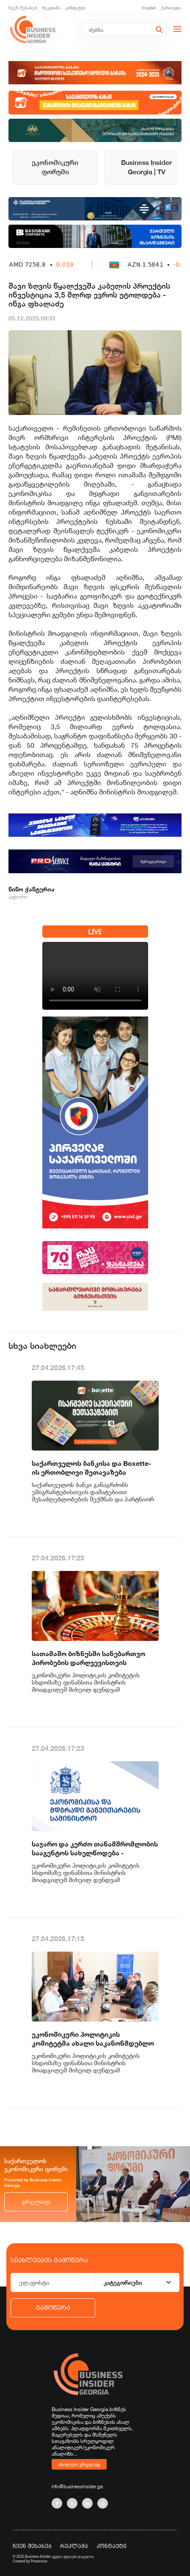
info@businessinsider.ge (77, 2486)
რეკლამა (51, 8)
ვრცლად (36, 2202)
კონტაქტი (75, 8)
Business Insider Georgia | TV (146, 167)
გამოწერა (53, 2307)
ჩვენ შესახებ (22, 8)
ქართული (171, 8)
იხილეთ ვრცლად (79, 2464)
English (149, 8)
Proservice (39, 2561)
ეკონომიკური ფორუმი (55, 167)
